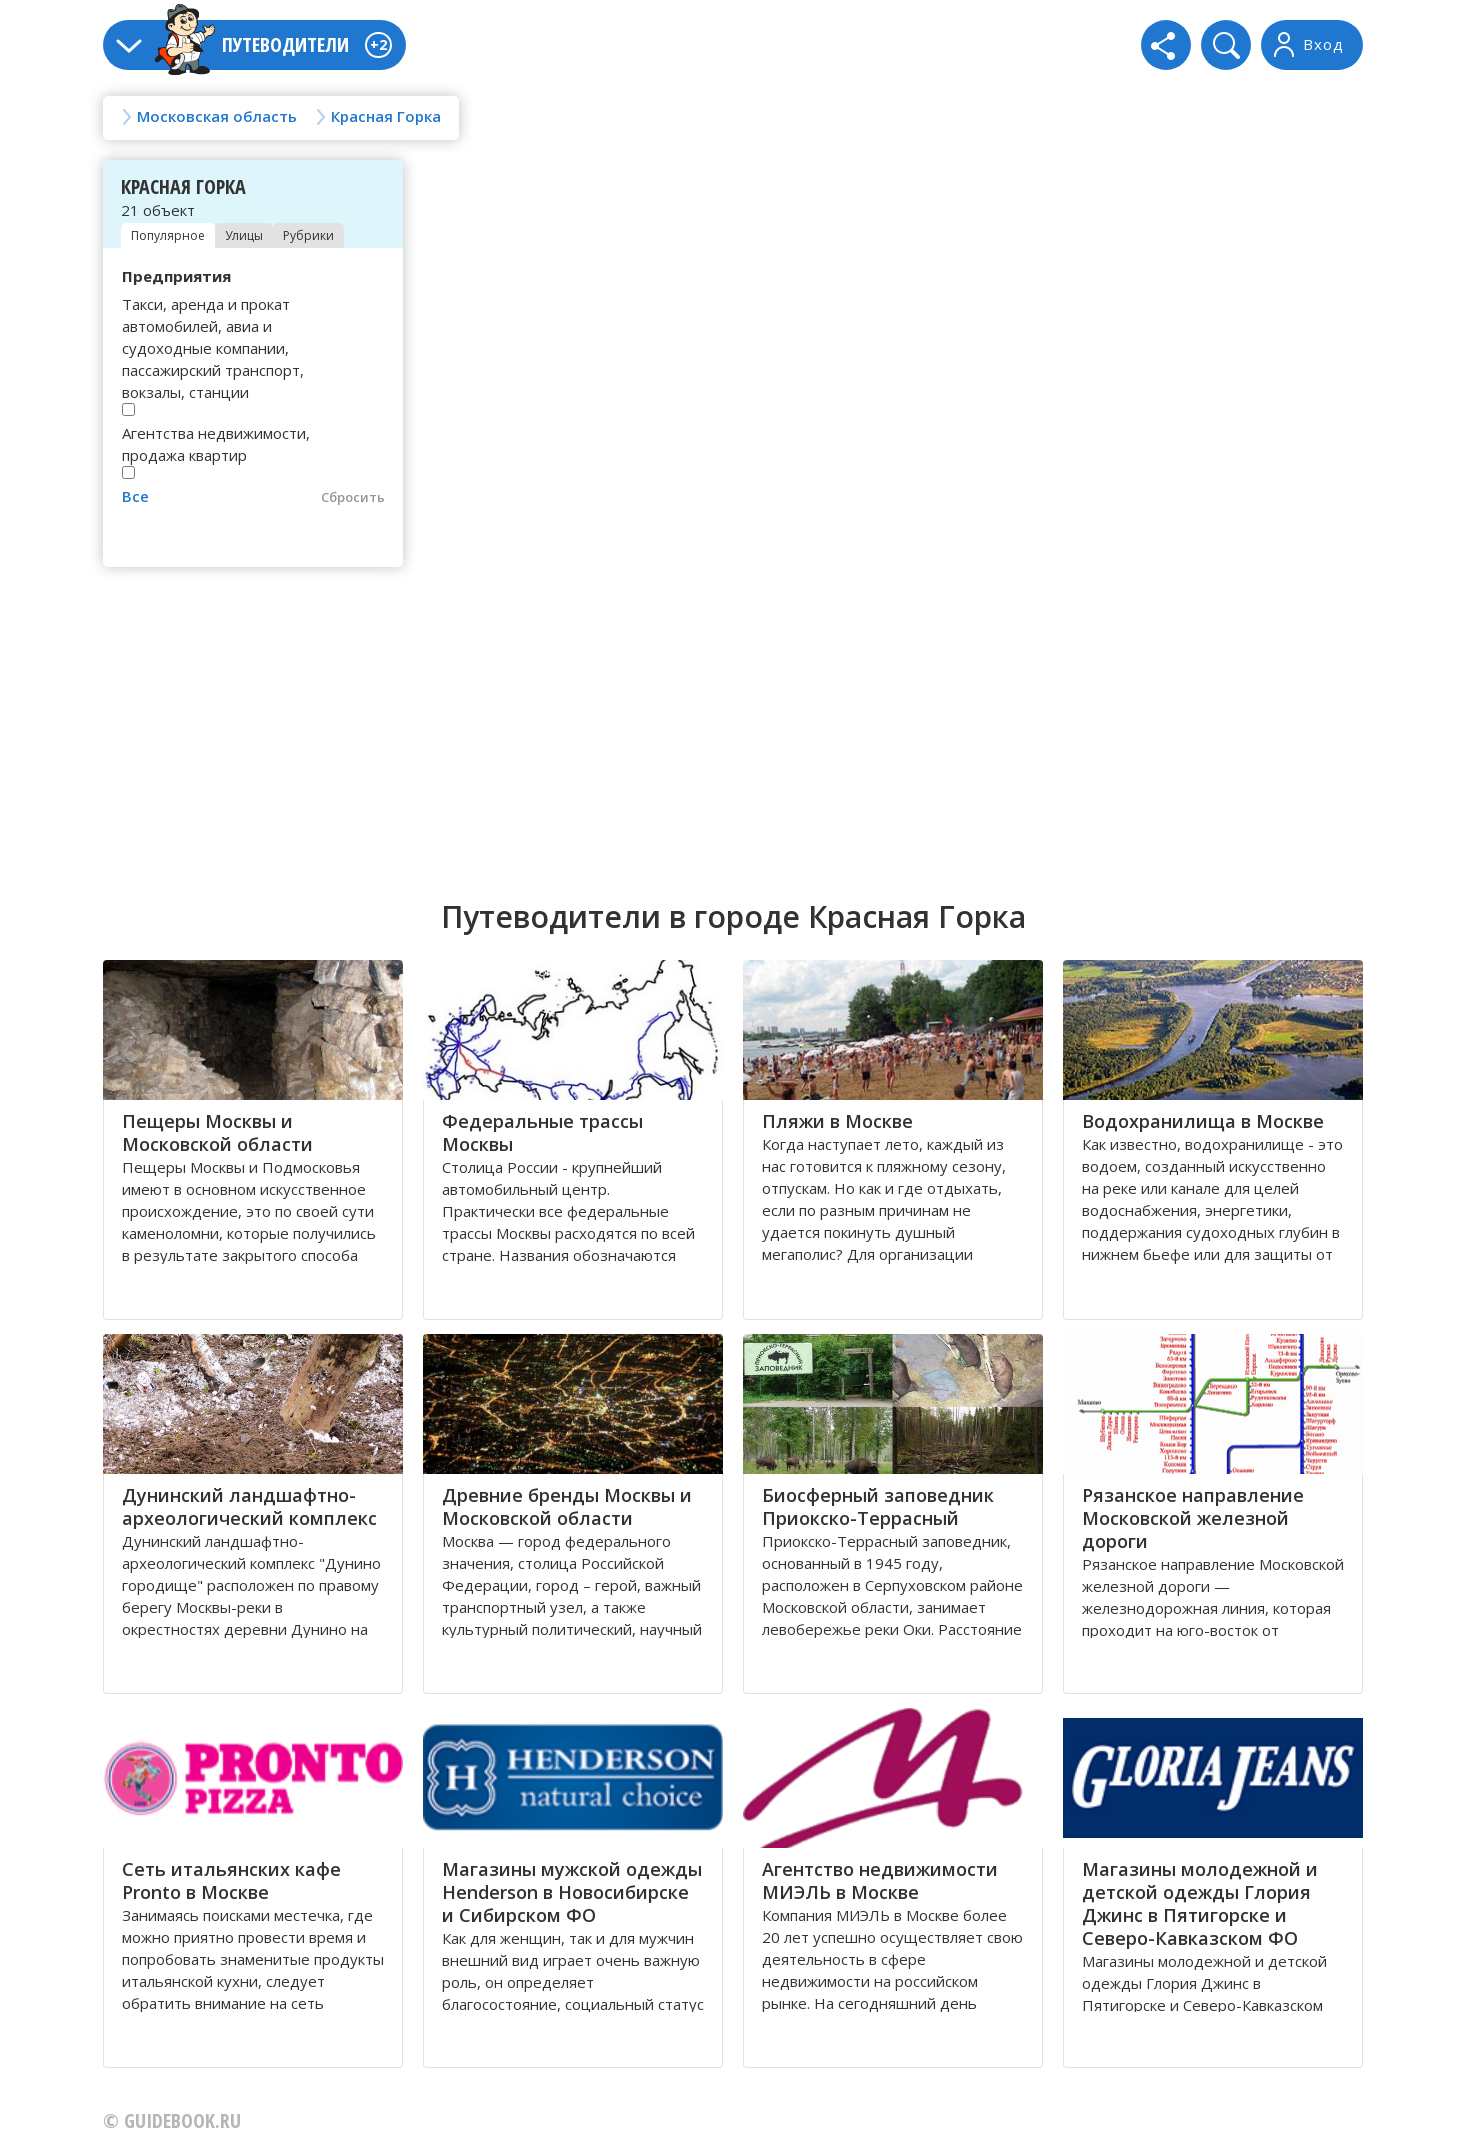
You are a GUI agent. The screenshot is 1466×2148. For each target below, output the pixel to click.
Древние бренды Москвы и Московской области (567, 1506)
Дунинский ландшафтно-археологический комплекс (249, 1506)
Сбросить (353, 497)
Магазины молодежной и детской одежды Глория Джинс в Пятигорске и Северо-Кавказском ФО (1200, 1903)
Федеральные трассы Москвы (542, 1132)
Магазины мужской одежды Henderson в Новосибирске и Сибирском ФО (572, 1892)
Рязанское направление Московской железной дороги (1193, 1518)
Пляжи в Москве (837, 1121)
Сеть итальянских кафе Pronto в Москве (231, 1880)
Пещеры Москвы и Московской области (217, 1132)
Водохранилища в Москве (1203, 1121)
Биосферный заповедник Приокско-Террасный (878, 1506)
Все (135, 496)
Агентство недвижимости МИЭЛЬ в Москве (880, 1880)
